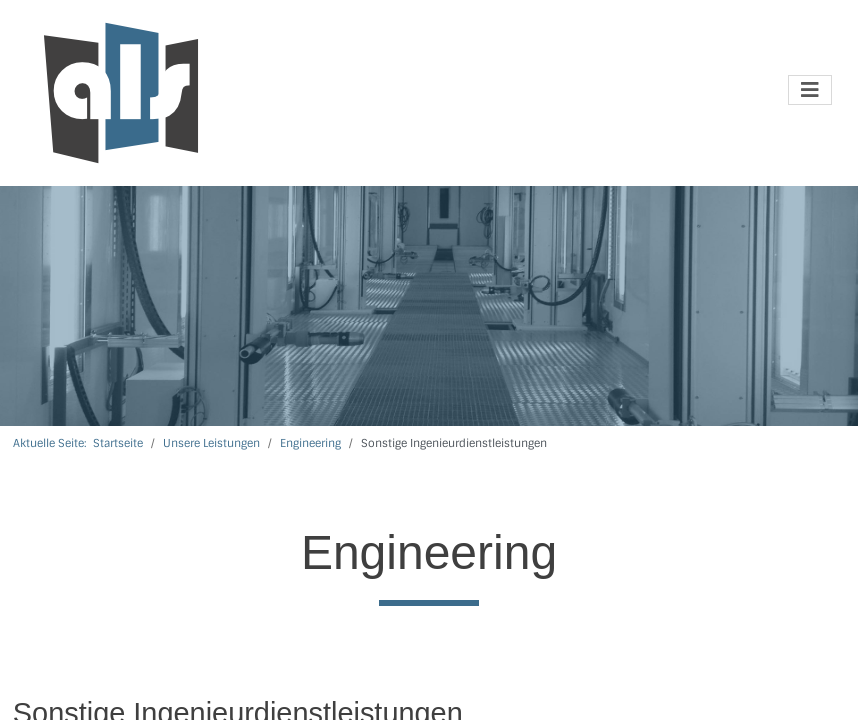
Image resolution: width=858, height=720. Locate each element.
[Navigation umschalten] (810, 90)
